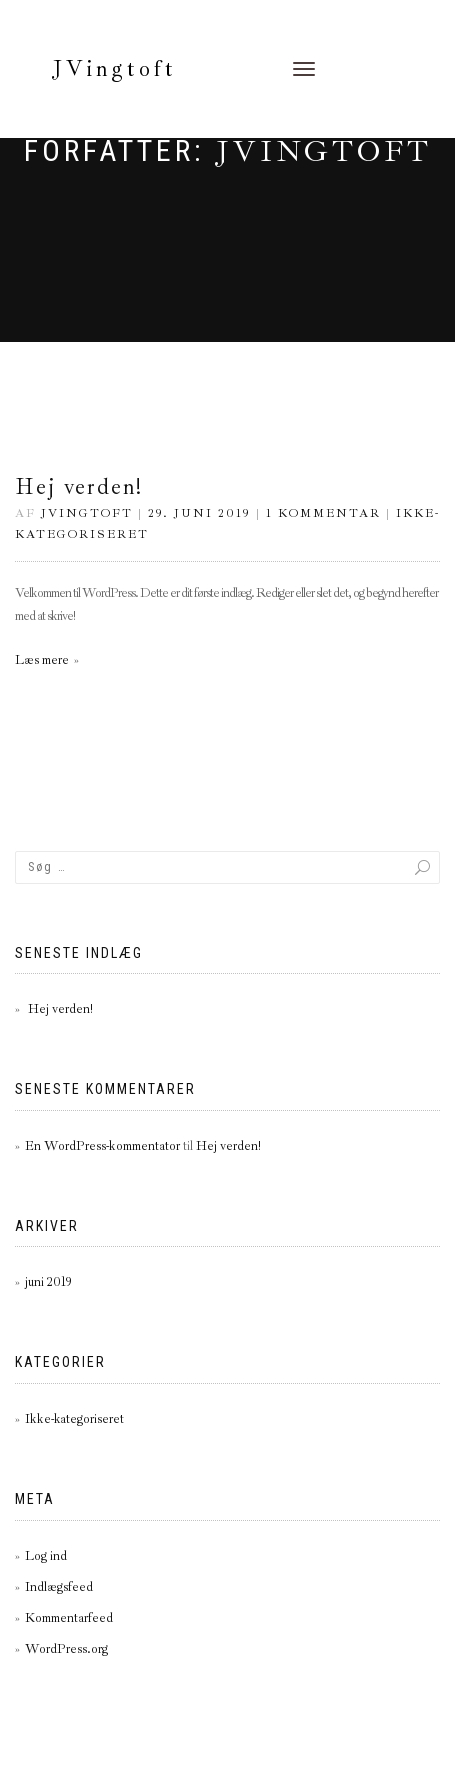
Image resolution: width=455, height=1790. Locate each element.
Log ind (46, 1556)
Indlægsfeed (59, 1587)
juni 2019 (48, 1282)
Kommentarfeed (69, 1618)
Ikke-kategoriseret (74, 1419)
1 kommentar (323, 513)
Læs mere (42, 660)
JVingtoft (115, 69)
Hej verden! (79, 487)
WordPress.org (66, 1649)
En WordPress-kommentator (102, 1146)
